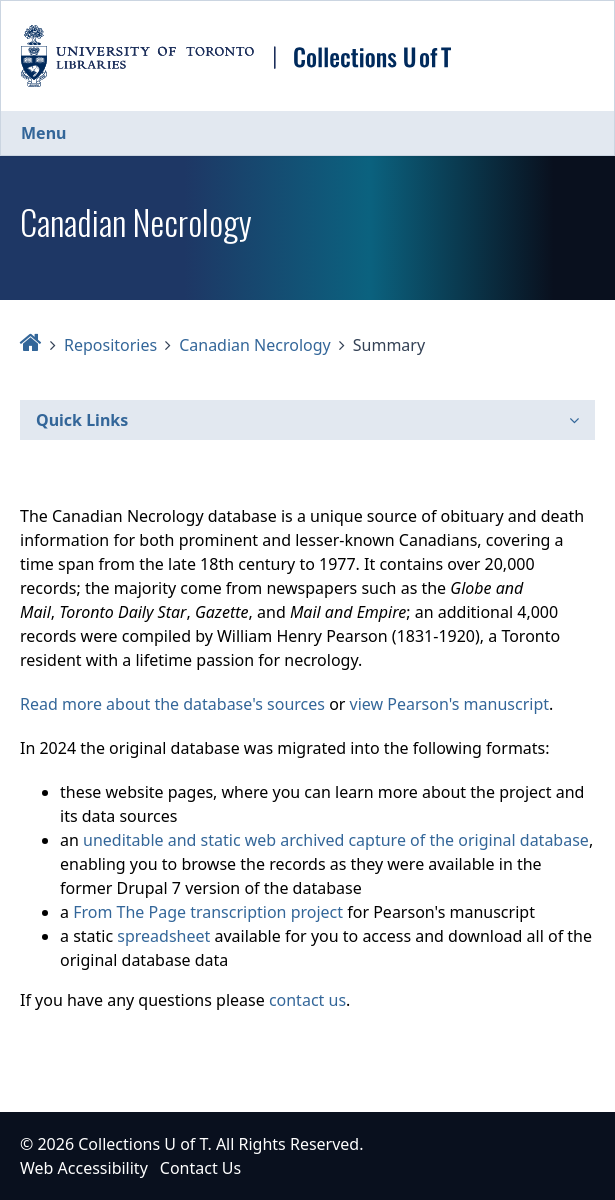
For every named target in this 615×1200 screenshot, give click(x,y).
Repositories (110, 345)
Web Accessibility (84, 1168)
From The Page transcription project (208, 912)
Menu (43, 133)
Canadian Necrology (255, 345)
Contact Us (200, 1168)
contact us (307, 1000)
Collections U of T (142, 1144)
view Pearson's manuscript (449, 704)
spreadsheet (163, 936)
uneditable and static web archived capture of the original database (336, 840)
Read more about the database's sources (172, 704)
